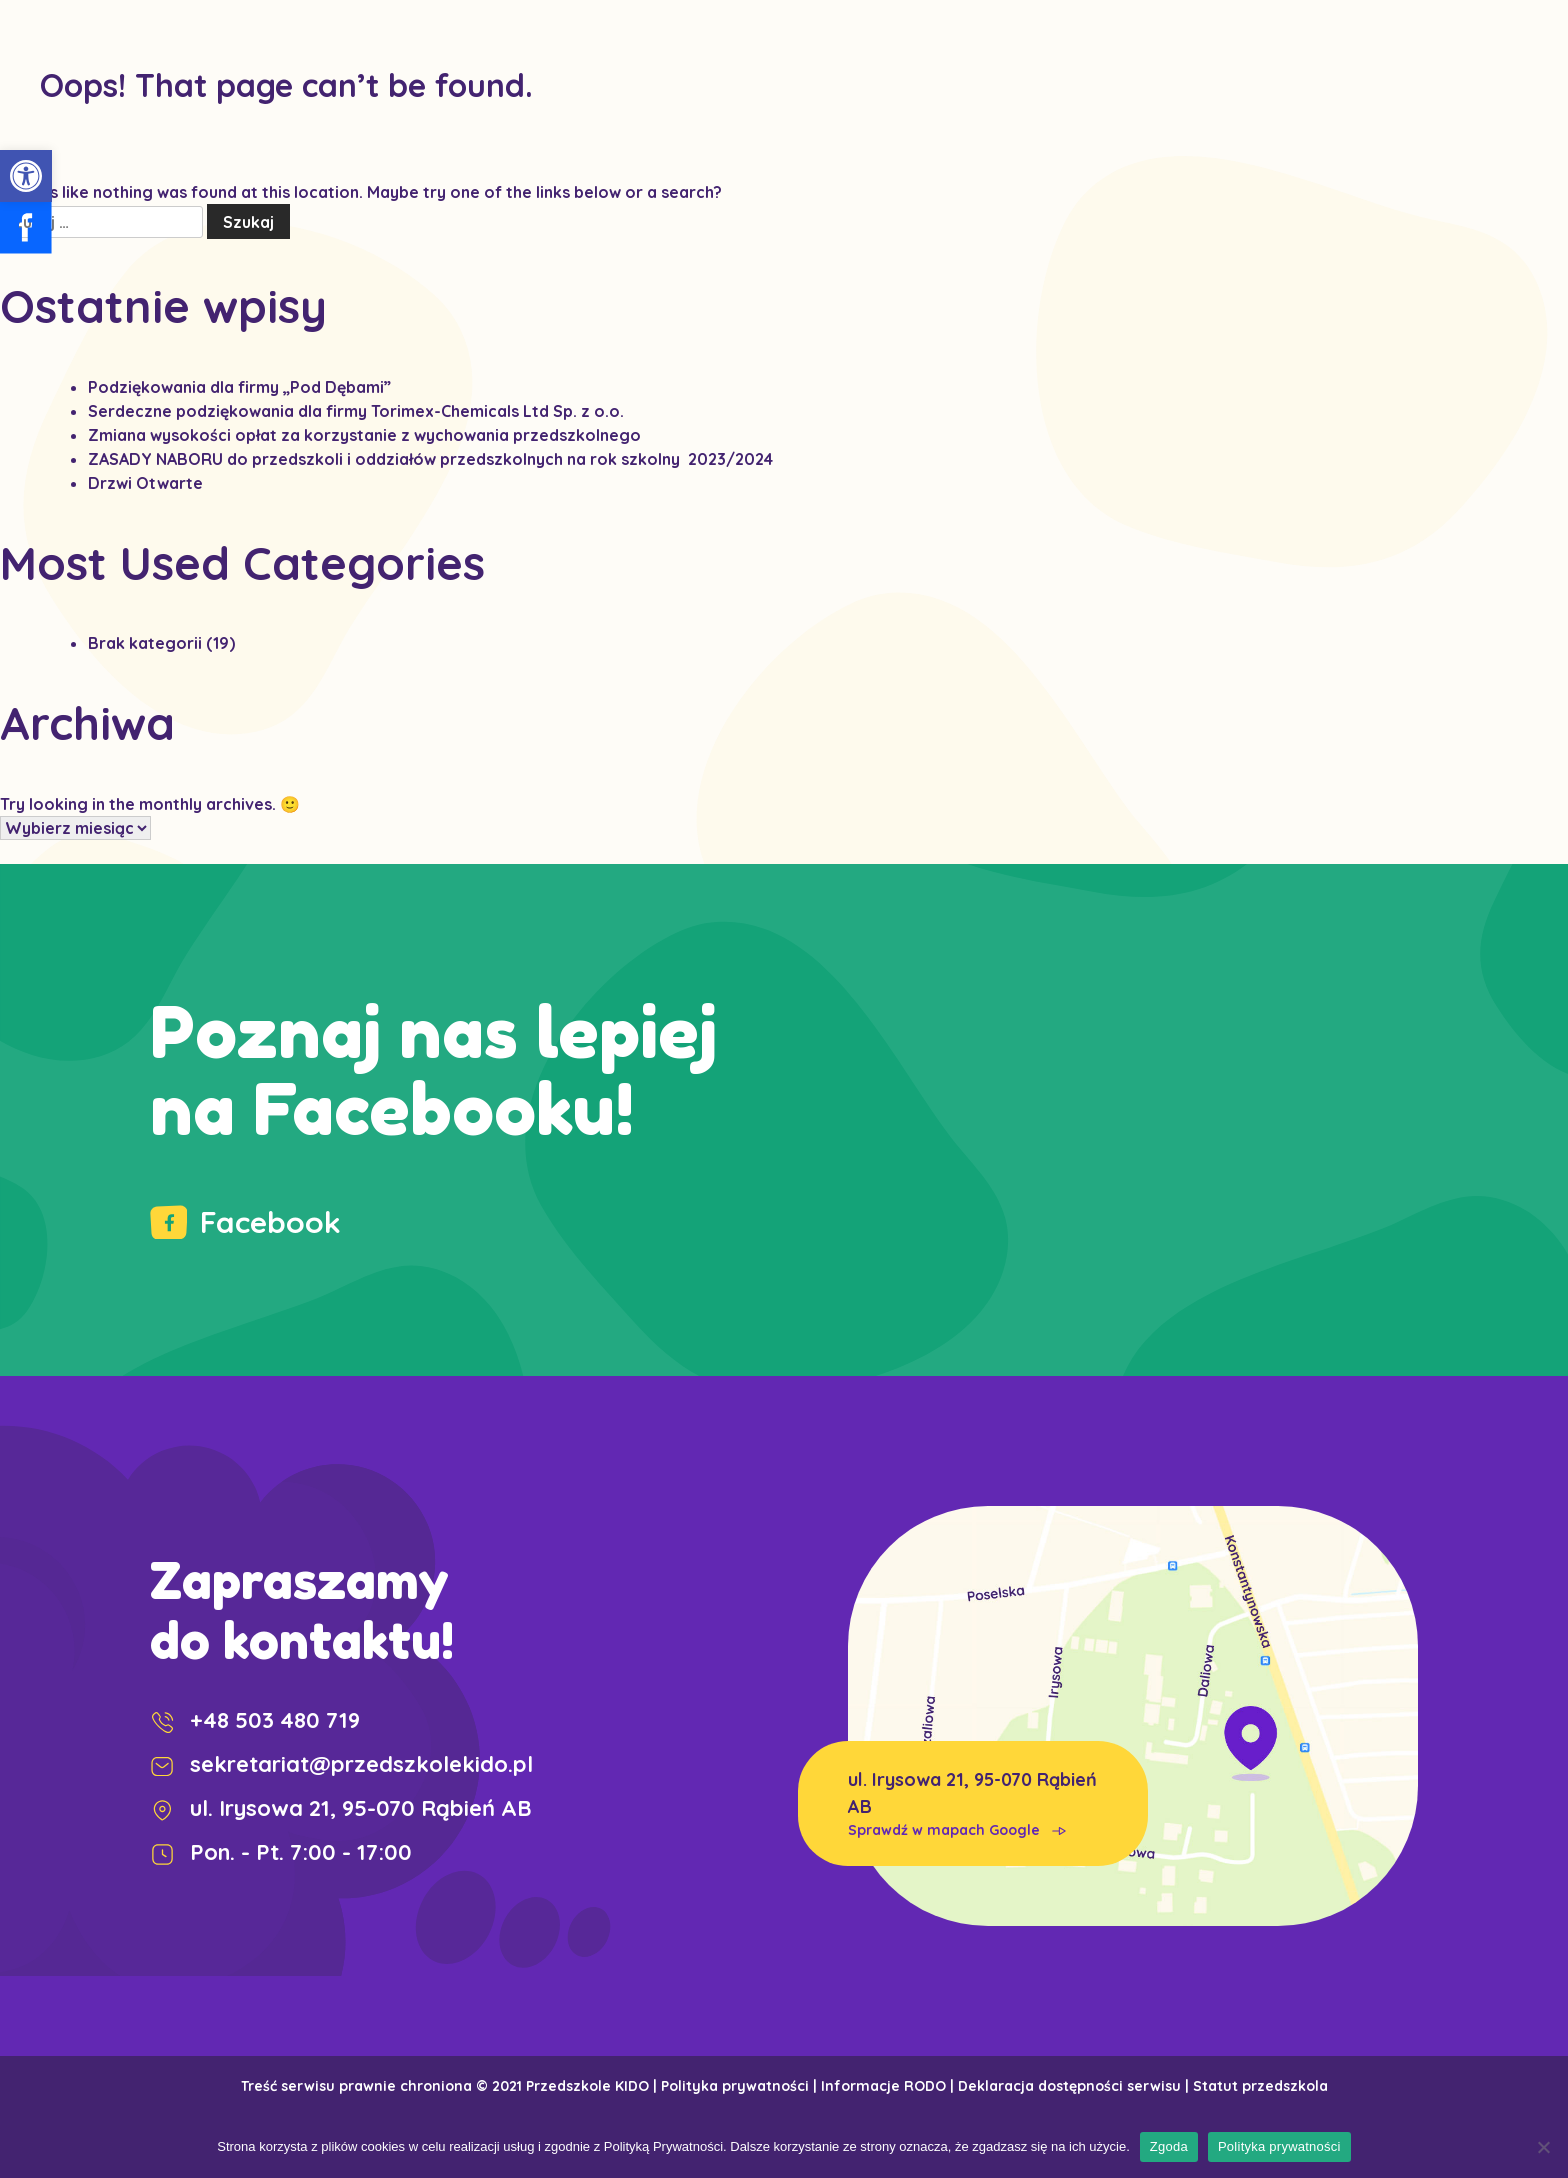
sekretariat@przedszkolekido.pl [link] (341, 1764)
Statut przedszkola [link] (1260, 2086)
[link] (26, 176)
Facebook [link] (245, 1222)
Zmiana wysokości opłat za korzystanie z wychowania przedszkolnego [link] (364, 435)
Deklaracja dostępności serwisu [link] (1069, 2086)
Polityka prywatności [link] (735, 2086)
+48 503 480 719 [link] (255, 1720)
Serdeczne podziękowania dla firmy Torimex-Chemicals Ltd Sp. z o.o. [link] (356, 411)
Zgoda (1169, 2146)
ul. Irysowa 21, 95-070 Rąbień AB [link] (973, 1804)
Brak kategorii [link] (145, 643)
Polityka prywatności (1279, 2146)
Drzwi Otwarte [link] (145, 483)
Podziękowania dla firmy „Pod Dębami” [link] (239, 387)
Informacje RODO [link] (883, 2086)
